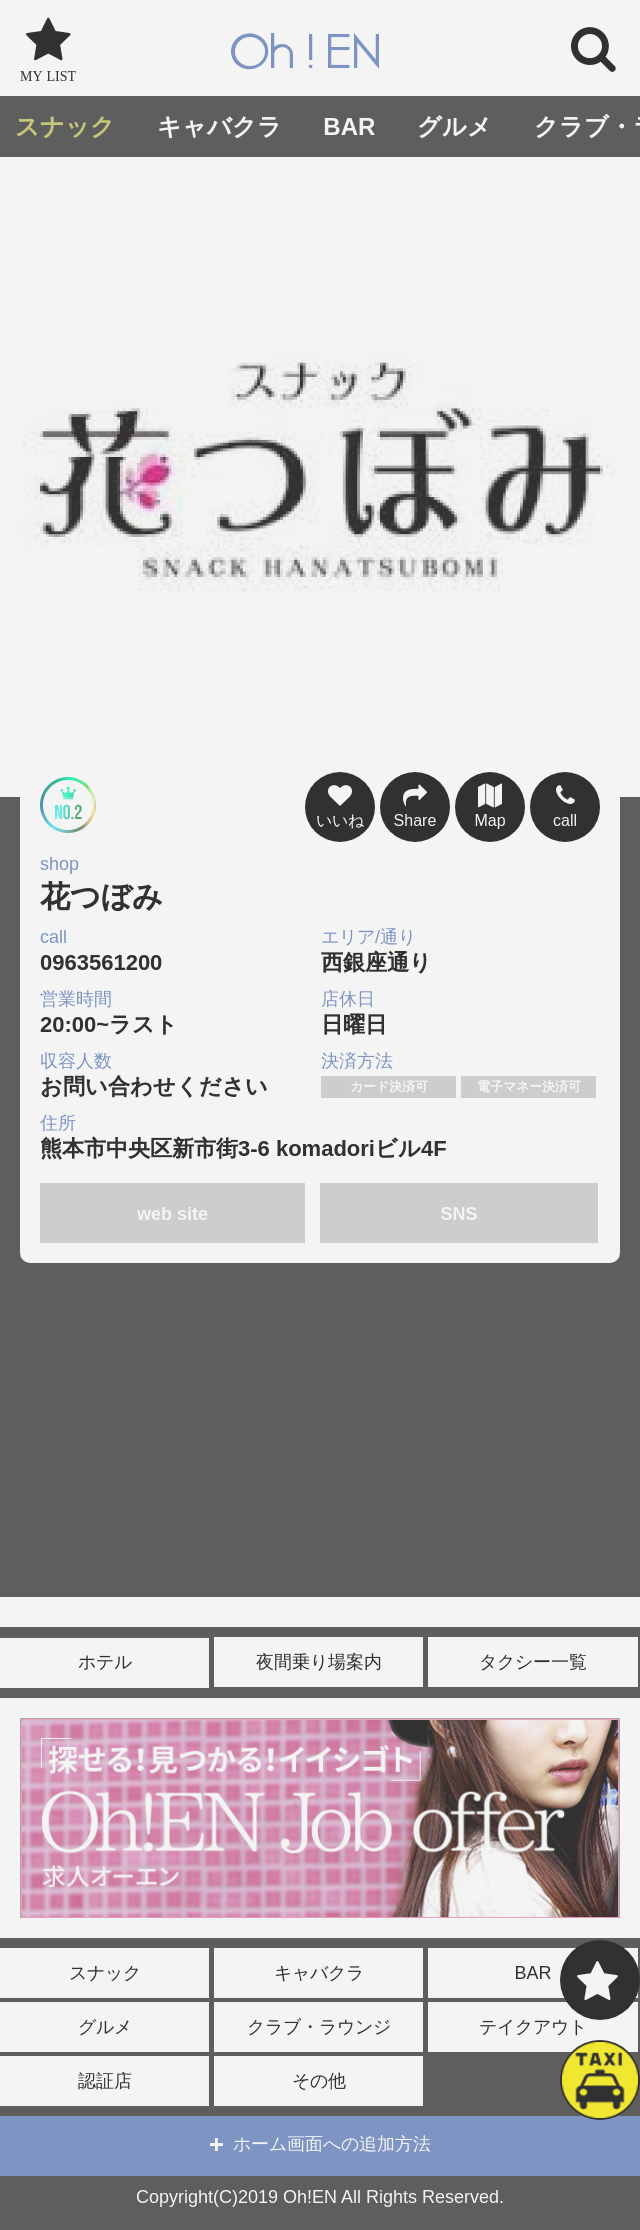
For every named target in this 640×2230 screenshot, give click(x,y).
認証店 (105, 2081)
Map (490, 804)
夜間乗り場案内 (319, 1662)
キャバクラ (219, 126)
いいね (340, 804)
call (565, 804)
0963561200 (178, 950)
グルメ (454, 126)
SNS (459, 1214)
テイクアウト (533, 2027)
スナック (65, 126)
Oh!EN (306, 54)
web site (172, 1214)
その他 (319, 2081)
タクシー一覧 (533, 1662)
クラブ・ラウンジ (319, 2027)
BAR (349, 126)
